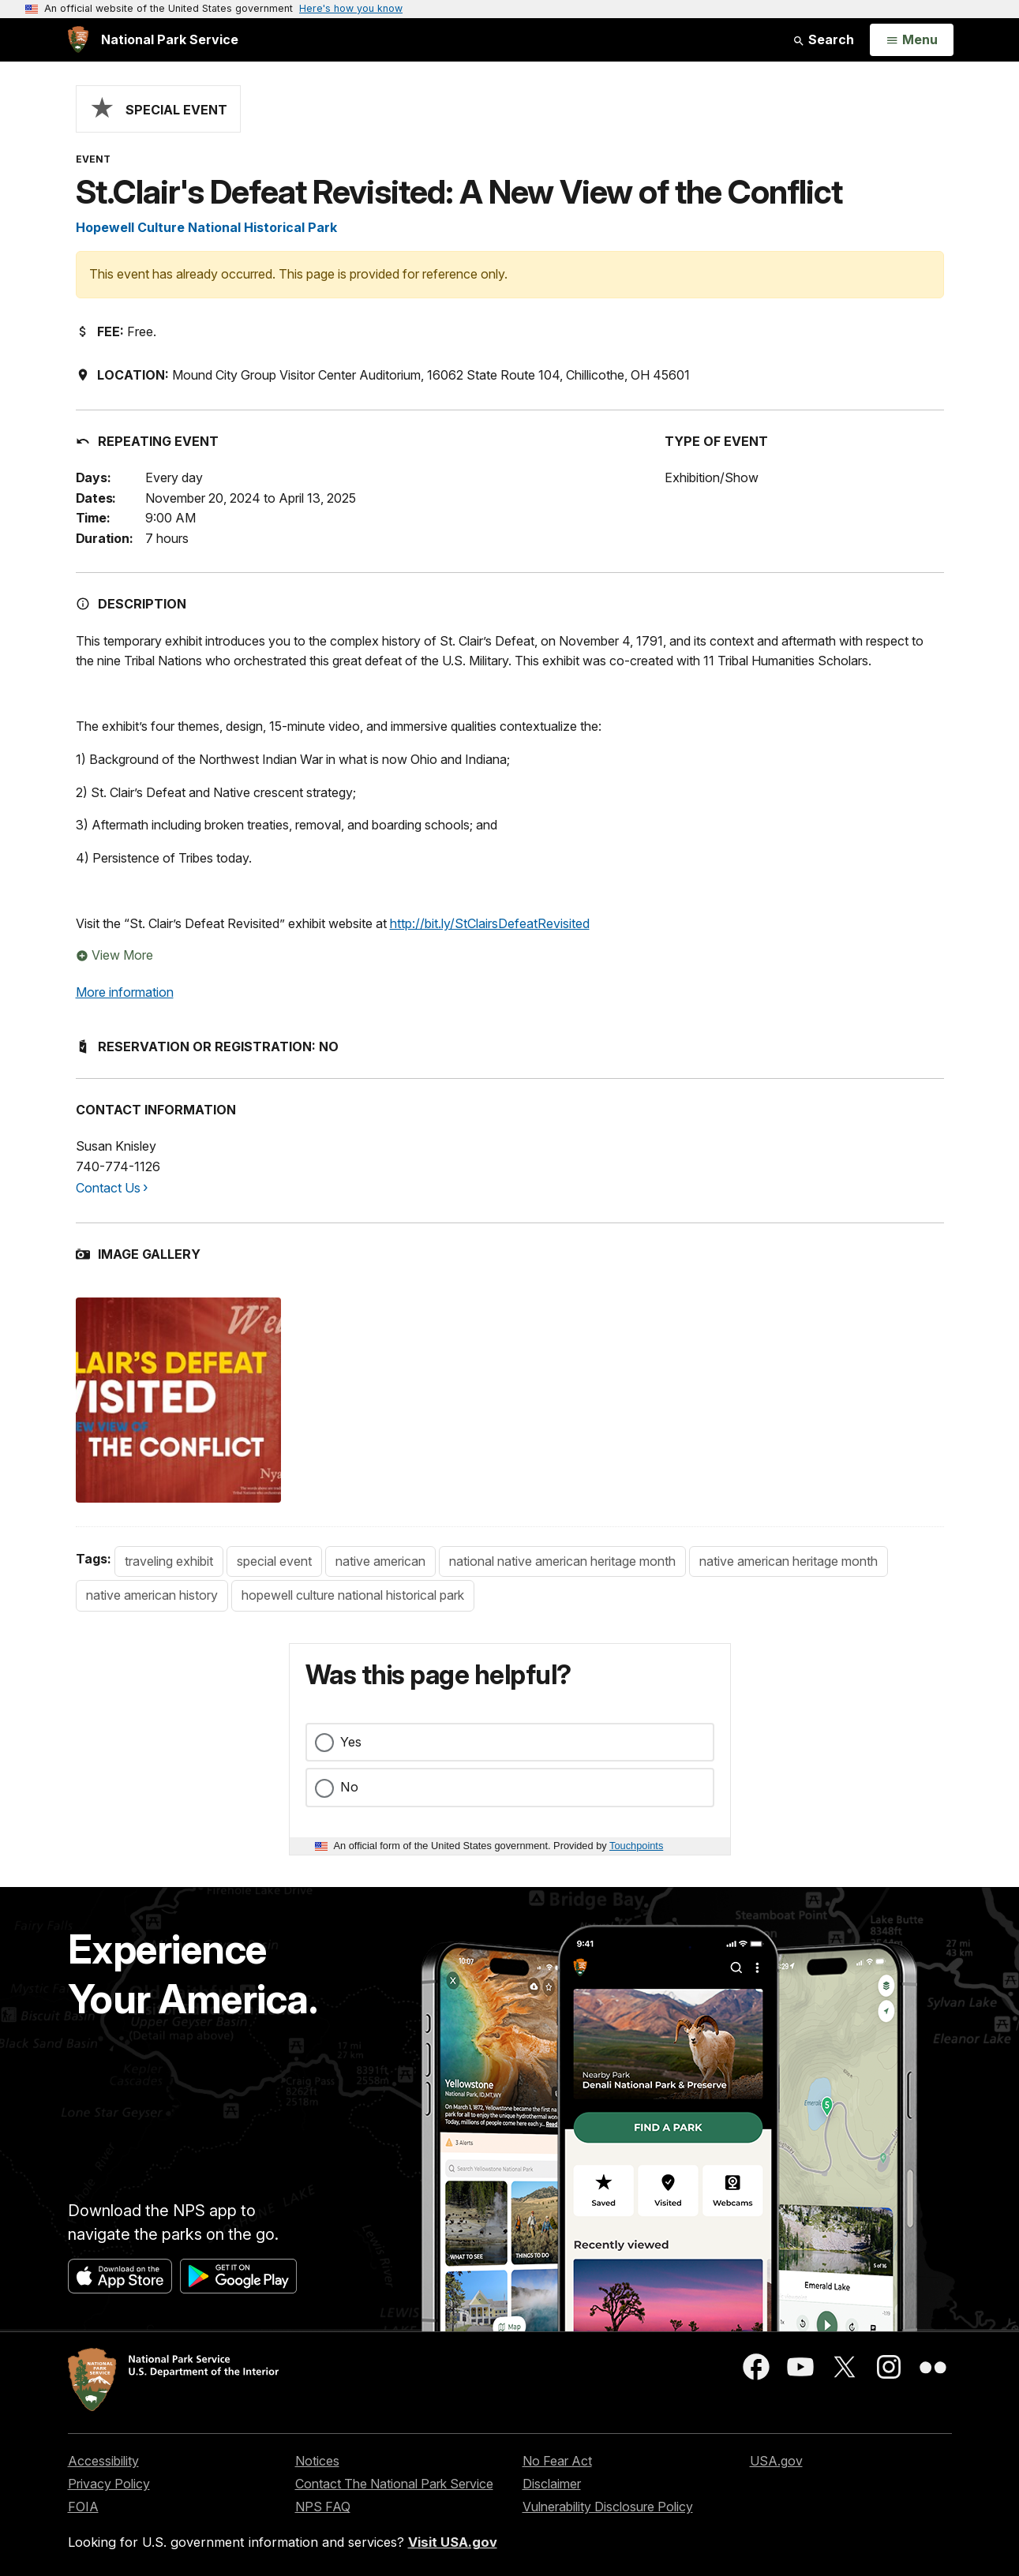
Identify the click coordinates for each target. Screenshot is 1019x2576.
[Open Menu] (911, 40)
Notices (317, 2461)
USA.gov (776, 2461)
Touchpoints (636, 1846)
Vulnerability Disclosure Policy (608, 2506)
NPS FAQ (322, 2506)
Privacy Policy (109, 2484)
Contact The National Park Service (394, 2484)
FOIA (83, 2506)
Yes (351, 1742)
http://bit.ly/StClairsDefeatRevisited (490, 923)
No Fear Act (557, 2461)
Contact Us (108, 1188)
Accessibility (103, 2461)
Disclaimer (552, 2484)
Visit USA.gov (452, 2542)
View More (114, 955)
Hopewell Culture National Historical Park (206, 227)
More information (125, 992)
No (349, 1787)
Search (823, 39)
